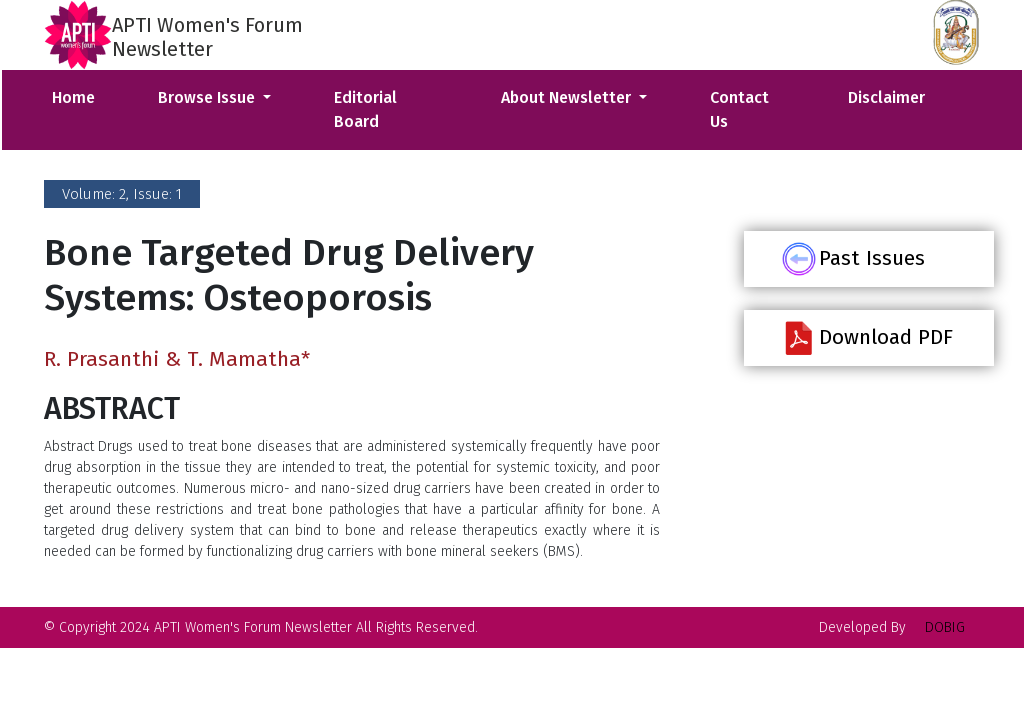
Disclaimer (886, 97)
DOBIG (945, 627)
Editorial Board (365, 109)
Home (73, 97)
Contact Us (739, 109)
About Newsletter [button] (568, 97)
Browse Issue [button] (208, 97)
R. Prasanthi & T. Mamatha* (177, 359)
